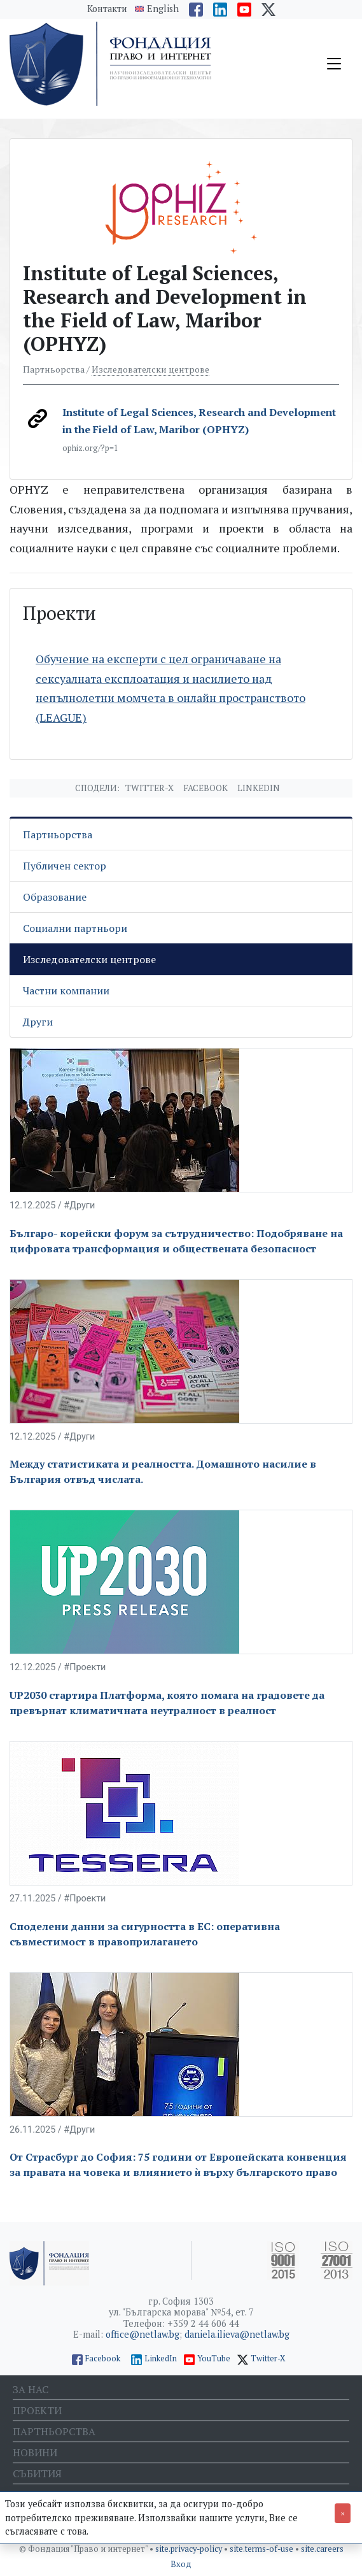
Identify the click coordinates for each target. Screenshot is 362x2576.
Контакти (107, 9)
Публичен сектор (64, 866)
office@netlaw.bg (142, 2334)
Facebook (205, 788)
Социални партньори (75, 928)
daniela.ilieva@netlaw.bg (236, 2334)
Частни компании (66, 991)
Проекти (37, 2410)
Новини (35, 2452)
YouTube (213, 2358)
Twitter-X (149, 788)
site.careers (322, 2549)
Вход (181, 2564)
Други (38, 1022)
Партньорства (57, 834)
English (163, 8)
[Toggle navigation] (334, 63)
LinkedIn (160, 2358)
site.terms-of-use (262, 2549)
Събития (37, 2473)
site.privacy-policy (189, 2549)
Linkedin (258, 788)
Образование (55, 897)
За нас (30, 2389)
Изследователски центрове (150, 369)
